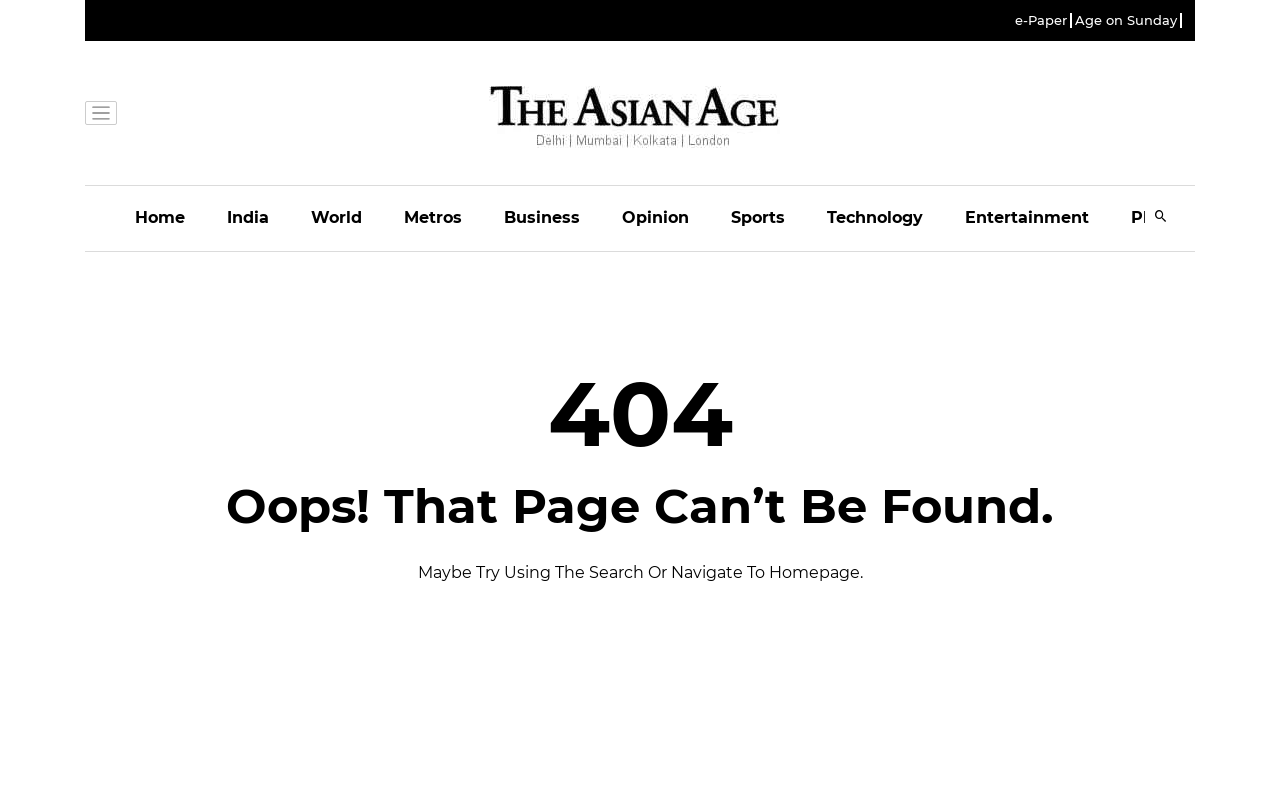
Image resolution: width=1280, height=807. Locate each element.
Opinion (655, 217)
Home (160, 217)
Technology (875, 217)
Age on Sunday (1126, 20)
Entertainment (1027, 217)
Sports (758, 217)
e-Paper (1041, 20)
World (336, 217)
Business (542, 217)
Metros (433, 217)
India (248, 217)
